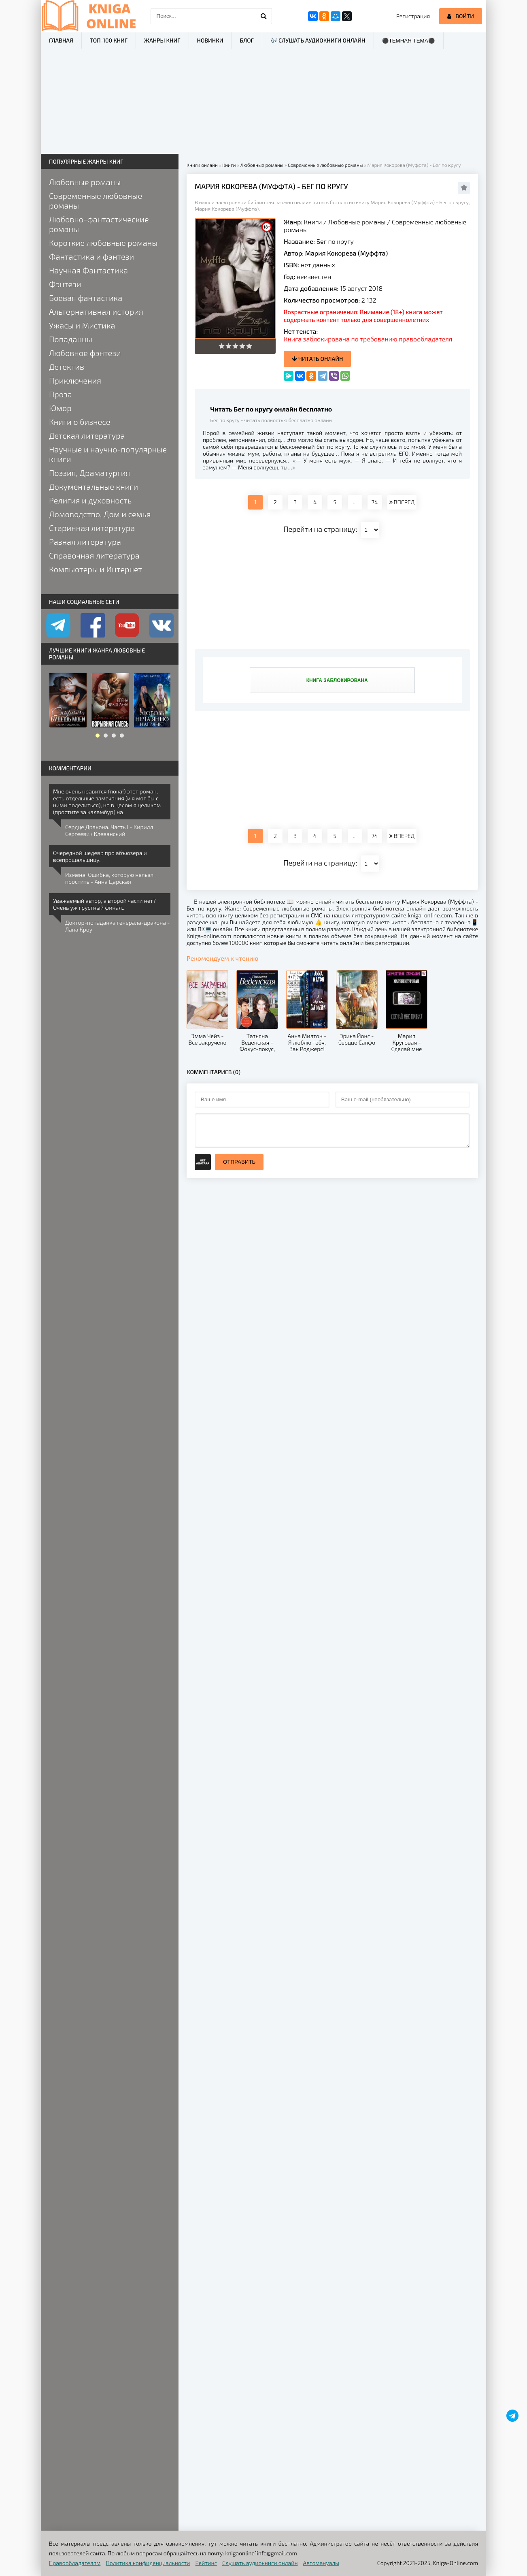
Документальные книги (93, 486)
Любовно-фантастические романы (99, 224)
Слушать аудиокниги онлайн (260, 2562)
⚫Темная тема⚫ (408, 41)
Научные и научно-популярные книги (108, 454)
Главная (61, 40)
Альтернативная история (96, 311)
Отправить (239, 1162)
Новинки (210, 40)
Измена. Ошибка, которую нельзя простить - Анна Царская (109, 878)
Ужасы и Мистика (82, 325)
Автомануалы (321, 2562)
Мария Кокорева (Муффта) (346, 253)
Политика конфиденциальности (148, 2562)
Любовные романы (357, 222)
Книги (313, 222)
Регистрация (413, 16)
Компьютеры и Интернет (95, 569)
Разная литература (85, 541)
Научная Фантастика (88, 270)
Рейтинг (206, 2562)
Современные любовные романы (95, 200)
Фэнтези (65, 284)
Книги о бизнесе (79, 421)
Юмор (60, 408)
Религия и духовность (90, 500)
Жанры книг (162, 40)
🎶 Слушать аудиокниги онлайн (318, 40)
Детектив (66, 366)
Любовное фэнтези (85, 353)
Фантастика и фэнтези (91, 256)
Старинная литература (92, 528)
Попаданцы (70, 339)
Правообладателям (74, 2562)
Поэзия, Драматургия (89, 473)
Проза (60, 394)
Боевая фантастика (85, 298)
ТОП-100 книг (109, 40)
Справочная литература (94, 555)
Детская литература (87, 435)
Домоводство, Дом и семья (100, 514)
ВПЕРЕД (401, 502)
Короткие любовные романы (103, 242)
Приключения (75, 380)
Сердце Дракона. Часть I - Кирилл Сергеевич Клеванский (109, 830)
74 (375, 502)
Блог (246, 40)
